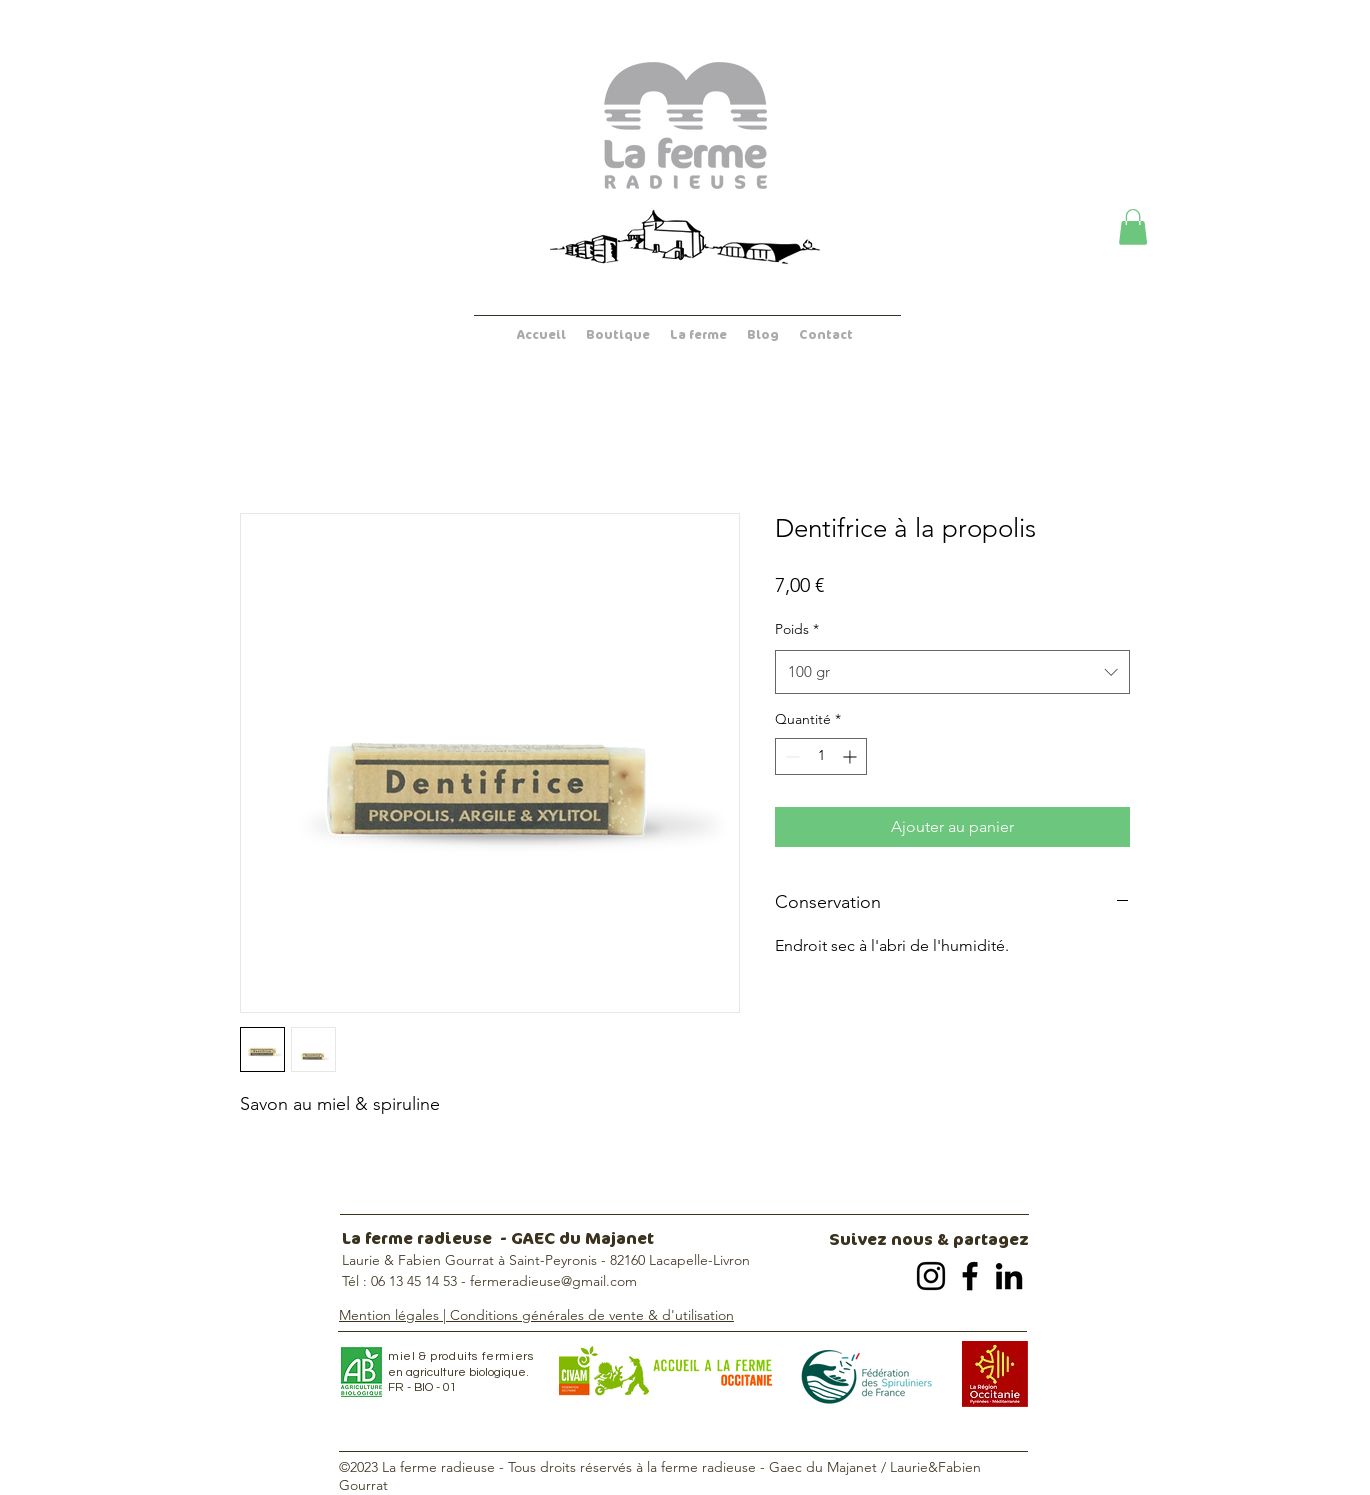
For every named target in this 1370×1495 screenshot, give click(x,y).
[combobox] (952, 672)
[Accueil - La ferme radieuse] (685, 125)
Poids (797, 629)
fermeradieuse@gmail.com (553, 1281)
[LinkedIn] (1009, 1276)
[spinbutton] (821, 756)
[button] (1133, 227)
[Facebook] (970, 1276)
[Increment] (851, 756)
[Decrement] (790, 756)
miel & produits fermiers (460, 1356)
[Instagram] (931, 1276)
